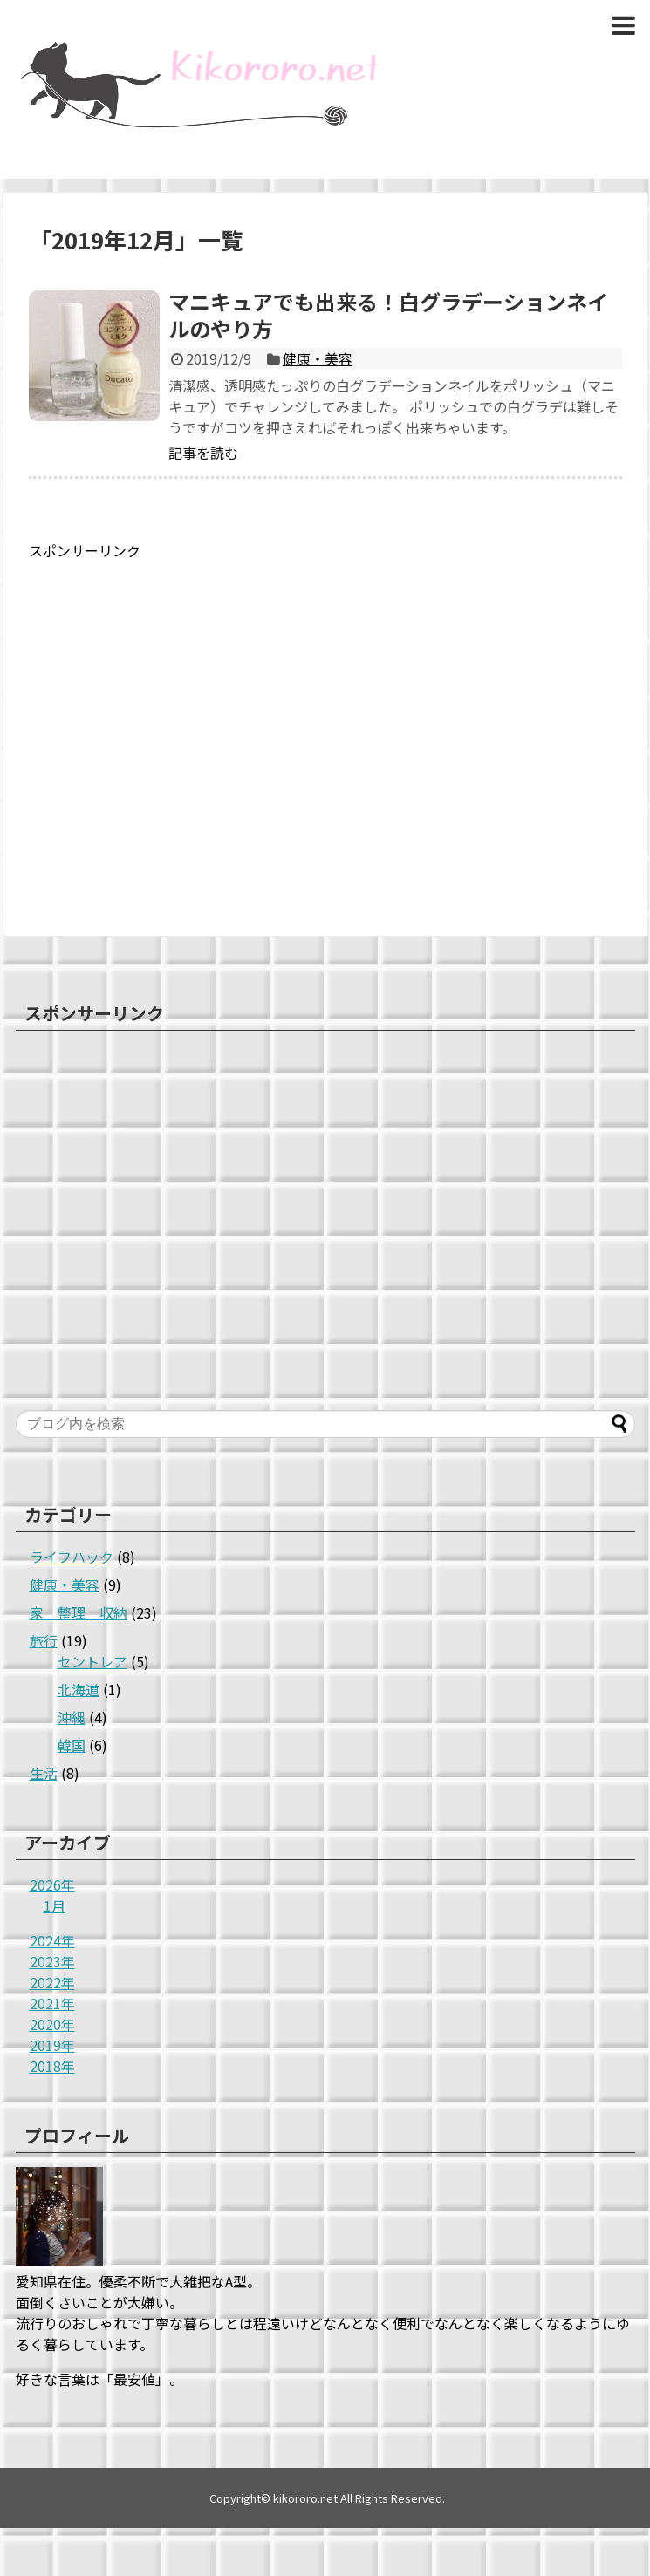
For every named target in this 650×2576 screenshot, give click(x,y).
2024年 (52, 1940)
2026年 (52, 1884)
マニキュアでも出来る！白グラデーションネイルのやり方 (388, 315)
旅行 (44, 1640)
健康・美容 (317, 358)
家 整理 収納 (78, 1612)
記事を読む (203, 452)
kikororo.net (305, 2498)
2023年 (52, 1961)
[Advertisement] (163, 724)
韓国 (72, 1744)
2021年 (52, 2003)
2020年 (52, 2024)
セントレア (92, 1661)
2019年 (52, 2044)
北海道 (78, 1689)
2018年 (52, 2065)
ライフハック (71, 1556)
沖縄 (72, 1717)
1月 (54, 1905)
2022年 (52, 1982)
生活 (44, 1772)
